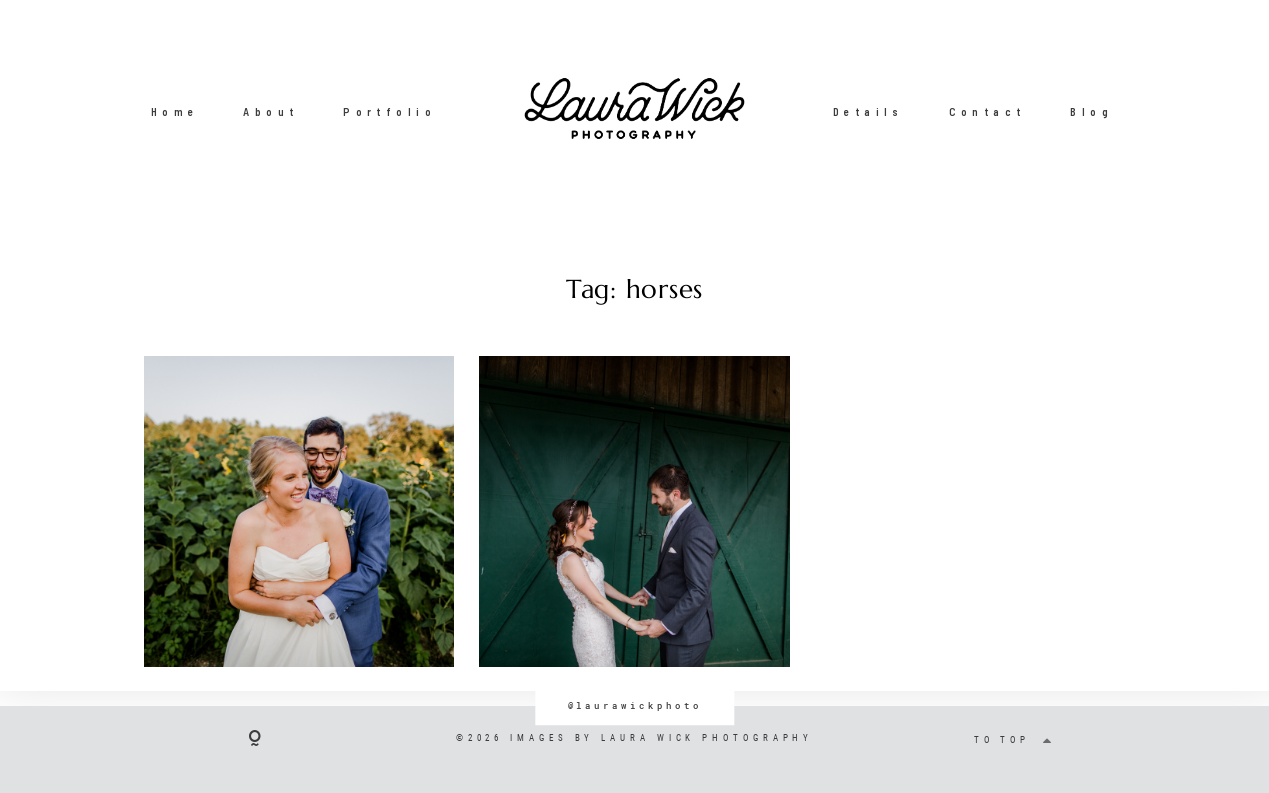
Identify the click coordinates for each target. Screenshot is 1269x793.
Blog (1091, 111)
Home (175, 111)
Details (868, 111)
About (270, 111)
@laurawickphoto (635, 705)
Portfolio (389, 111)
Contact (987, 111)
